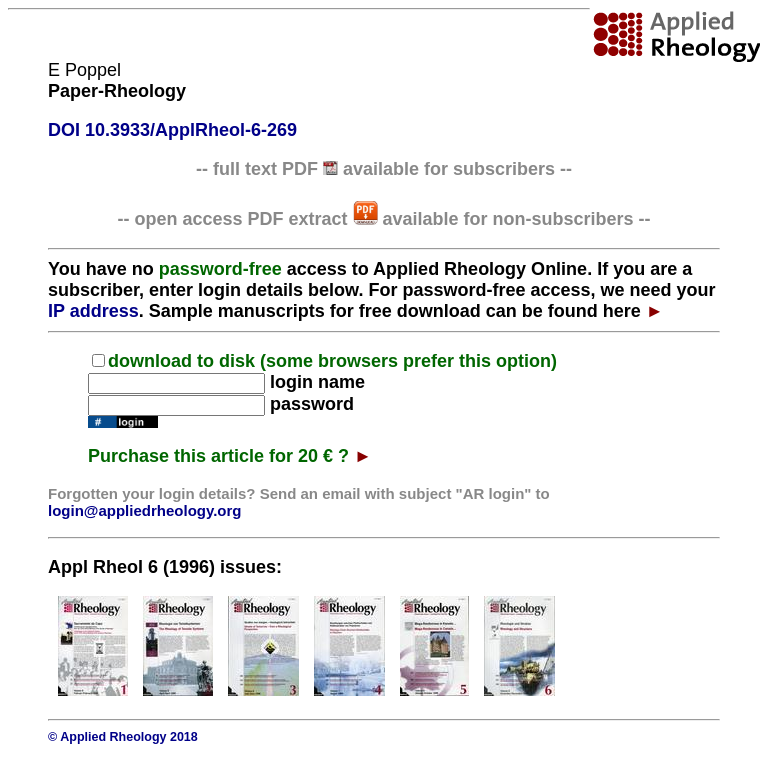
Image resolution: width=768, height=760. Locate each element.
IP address (93, 311)
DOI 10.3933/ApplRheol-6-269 (172, 130)
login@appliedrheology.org (145, 510)
